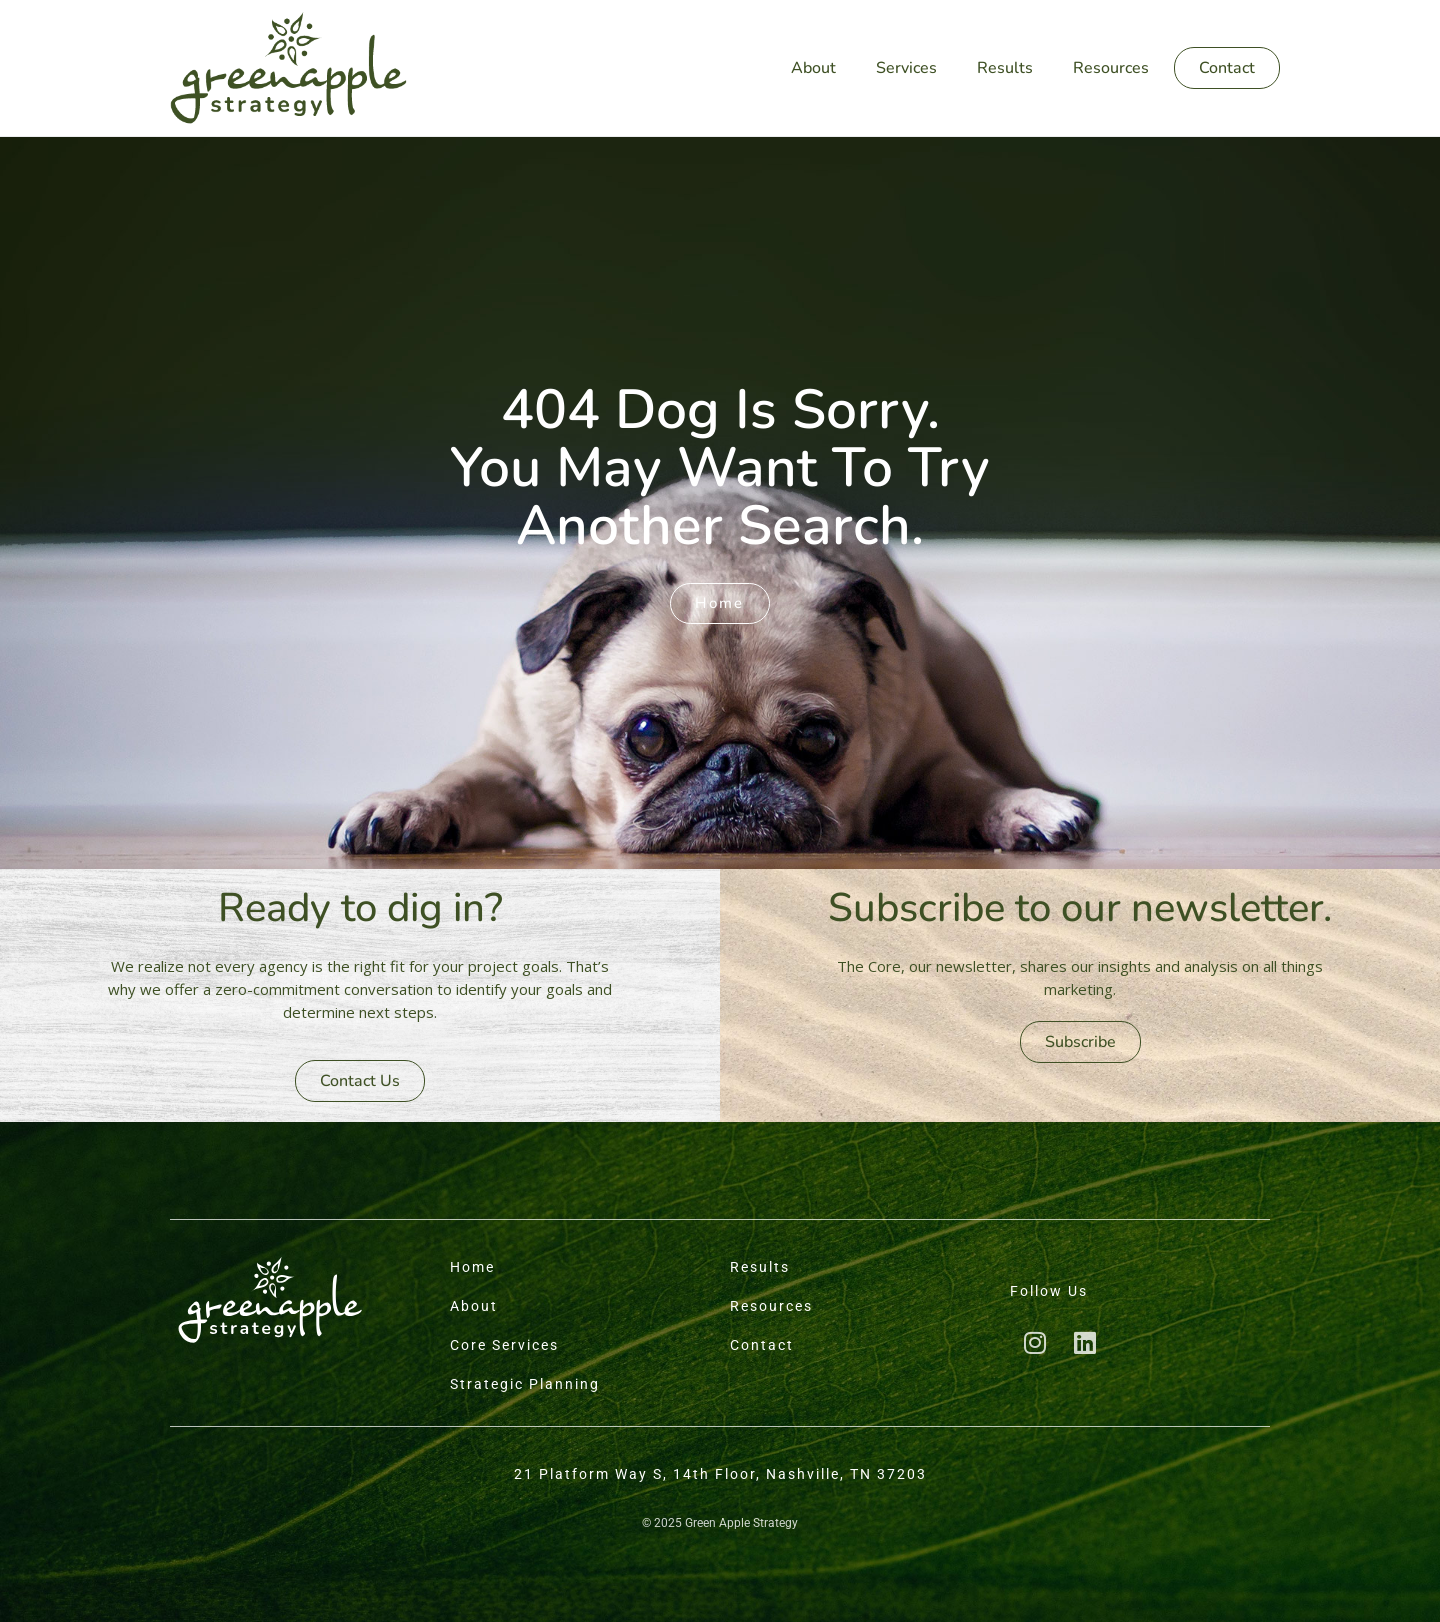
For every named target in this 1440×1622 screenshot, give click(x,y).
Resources (1111, 68)
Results (1005, 68)
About (813, 68)
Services (906, 68)
